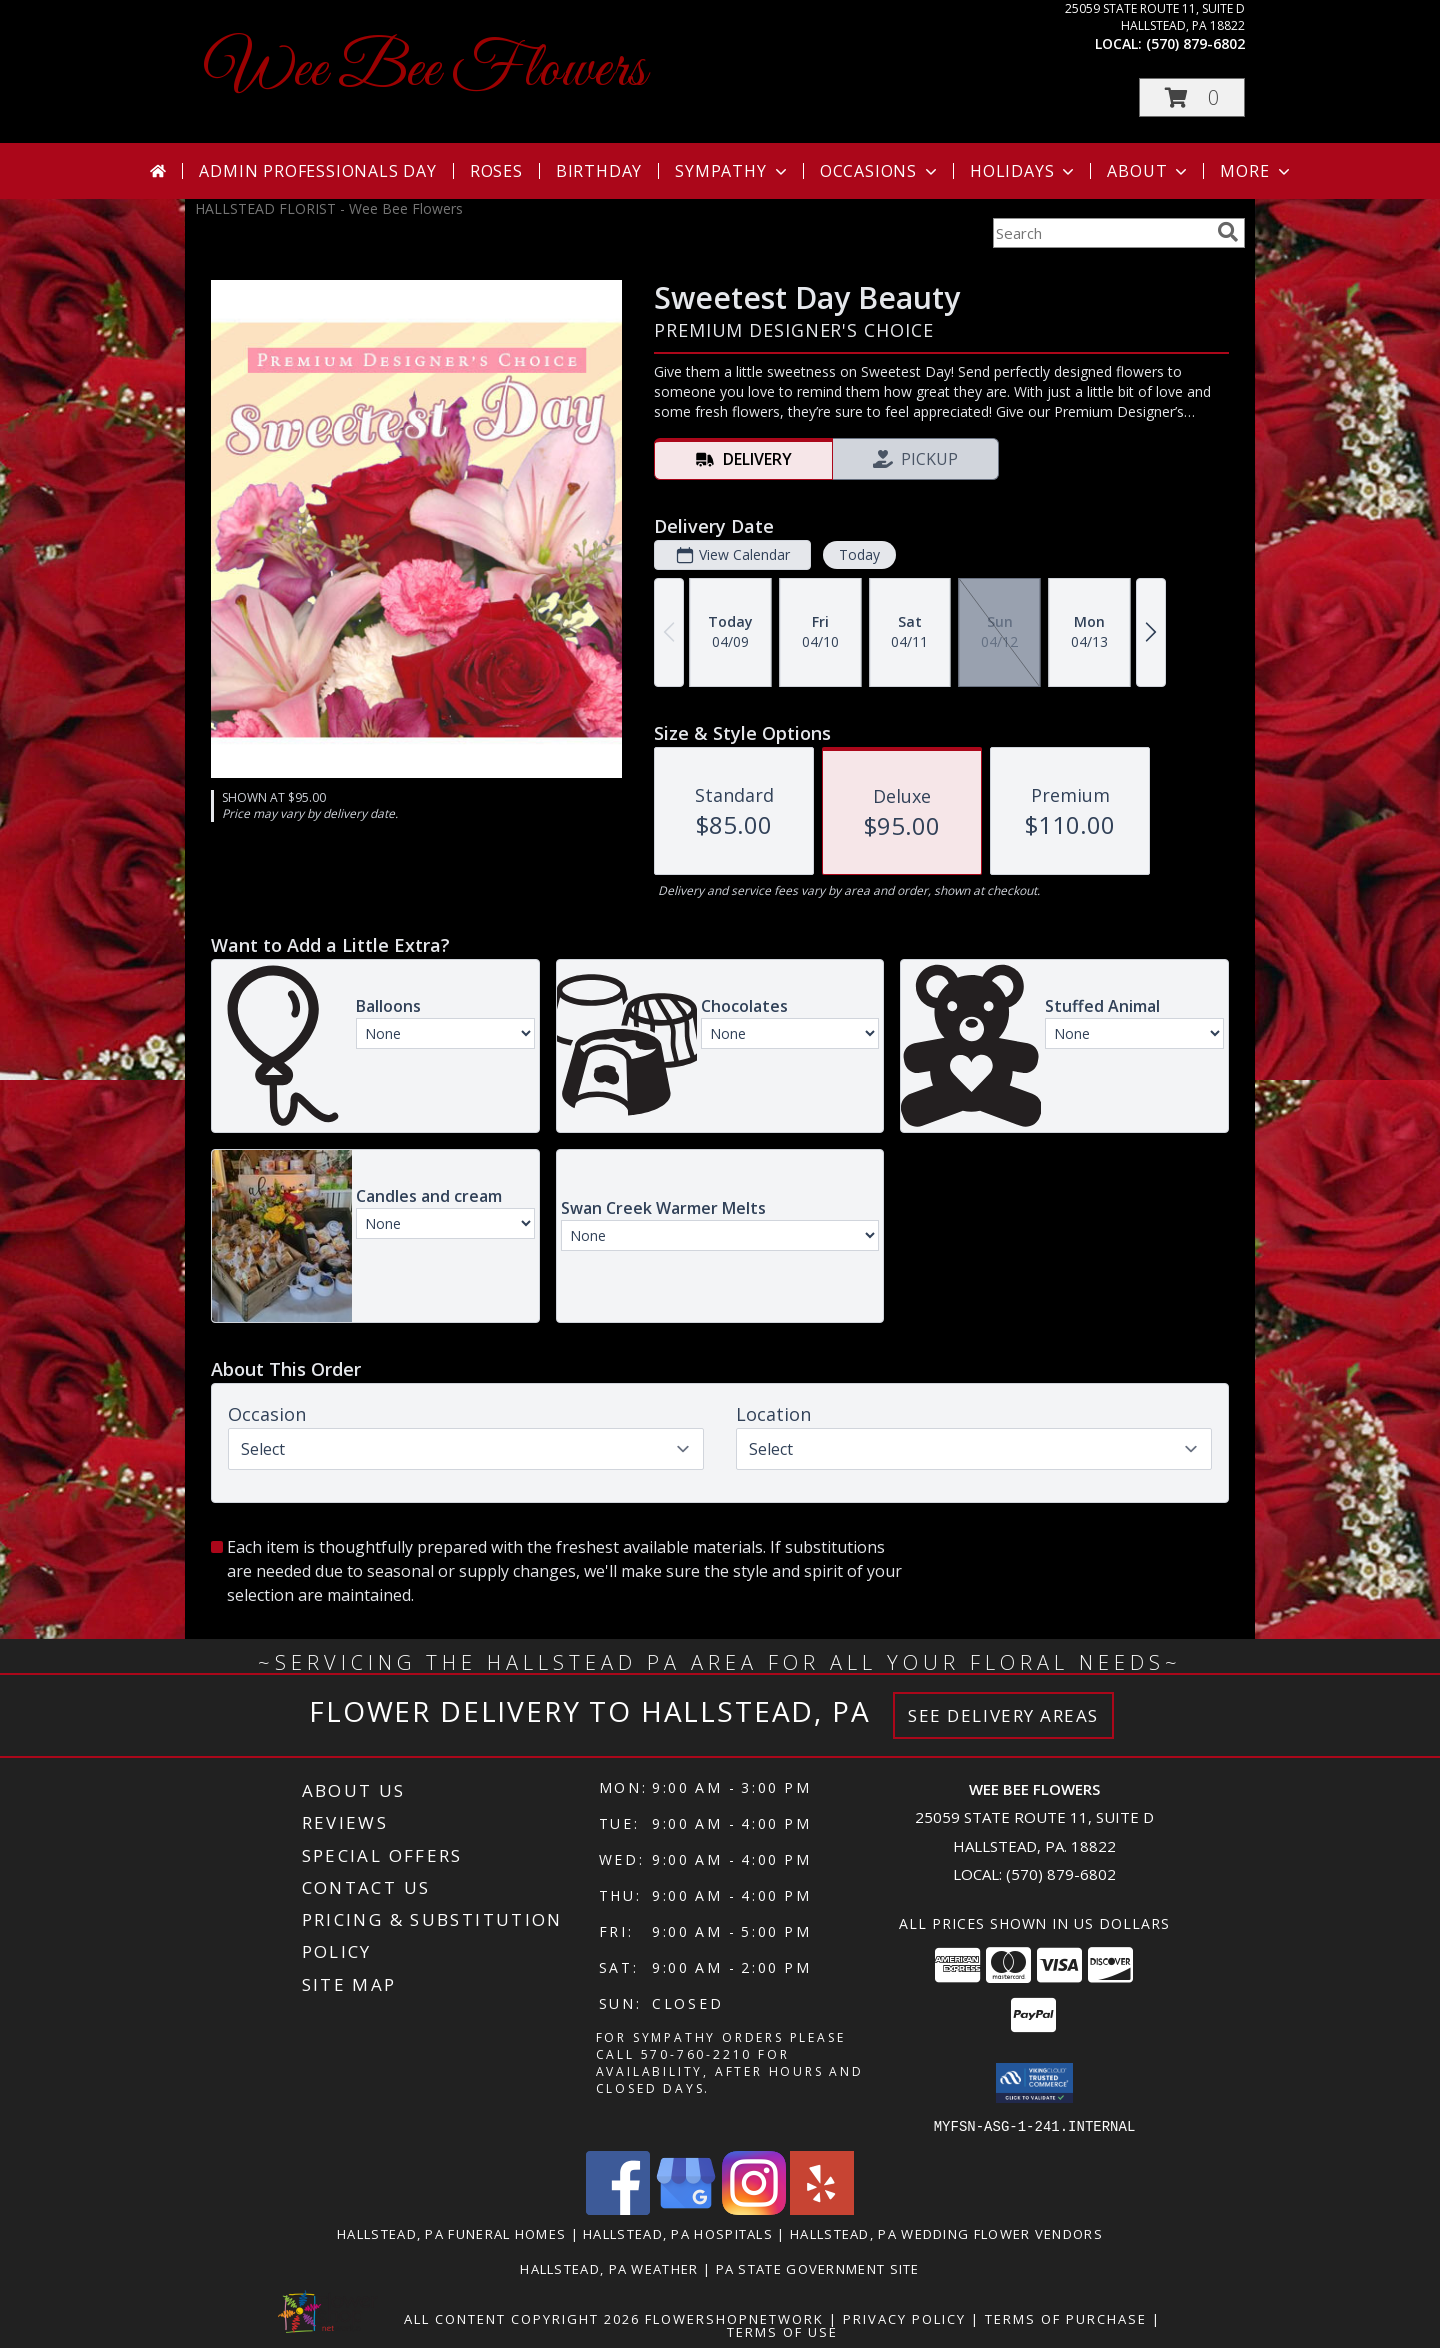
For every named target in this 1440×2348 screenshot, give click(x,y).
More (1256, 171)
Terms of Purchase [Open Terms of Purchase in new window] (1066, 2318)
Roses (496, 171)
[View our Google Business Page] (686, 2208)
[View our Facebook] (618, 2208)
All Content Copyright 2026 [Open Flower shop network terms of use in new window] (522, 2318)
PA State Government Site (818, 2268)
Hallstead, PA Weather (609, 2268)
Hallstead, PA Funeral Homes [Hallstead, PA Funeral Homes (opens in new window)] (451, 2233)
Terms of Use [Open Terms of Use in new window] (782, 2331)
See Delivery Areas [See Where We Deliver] (1003, 1715)
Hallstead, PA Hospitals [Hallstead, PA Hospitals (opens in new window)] (678, 2233)
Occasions (880, 171)
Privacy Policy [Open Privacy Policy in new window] (904, 2318)
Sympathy (732, 171)
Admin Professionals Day (317, 171)
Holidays (1024, 171)
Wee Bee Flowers (425, 70)
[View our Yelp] (822, 2208)
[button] (1192, 97)
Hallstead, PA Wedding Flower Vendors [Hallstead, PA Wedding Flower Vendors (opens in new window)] (946, 2233)
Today (859, 554)
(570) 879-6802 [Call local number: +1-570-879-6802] (1195, 43)
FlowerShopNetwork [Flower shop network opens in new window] (734, 2318)
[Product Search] (1101, 233)
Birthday (599, 171)
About (1149, 171)
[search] (1228, 232)
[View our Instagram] (754, 2208)
